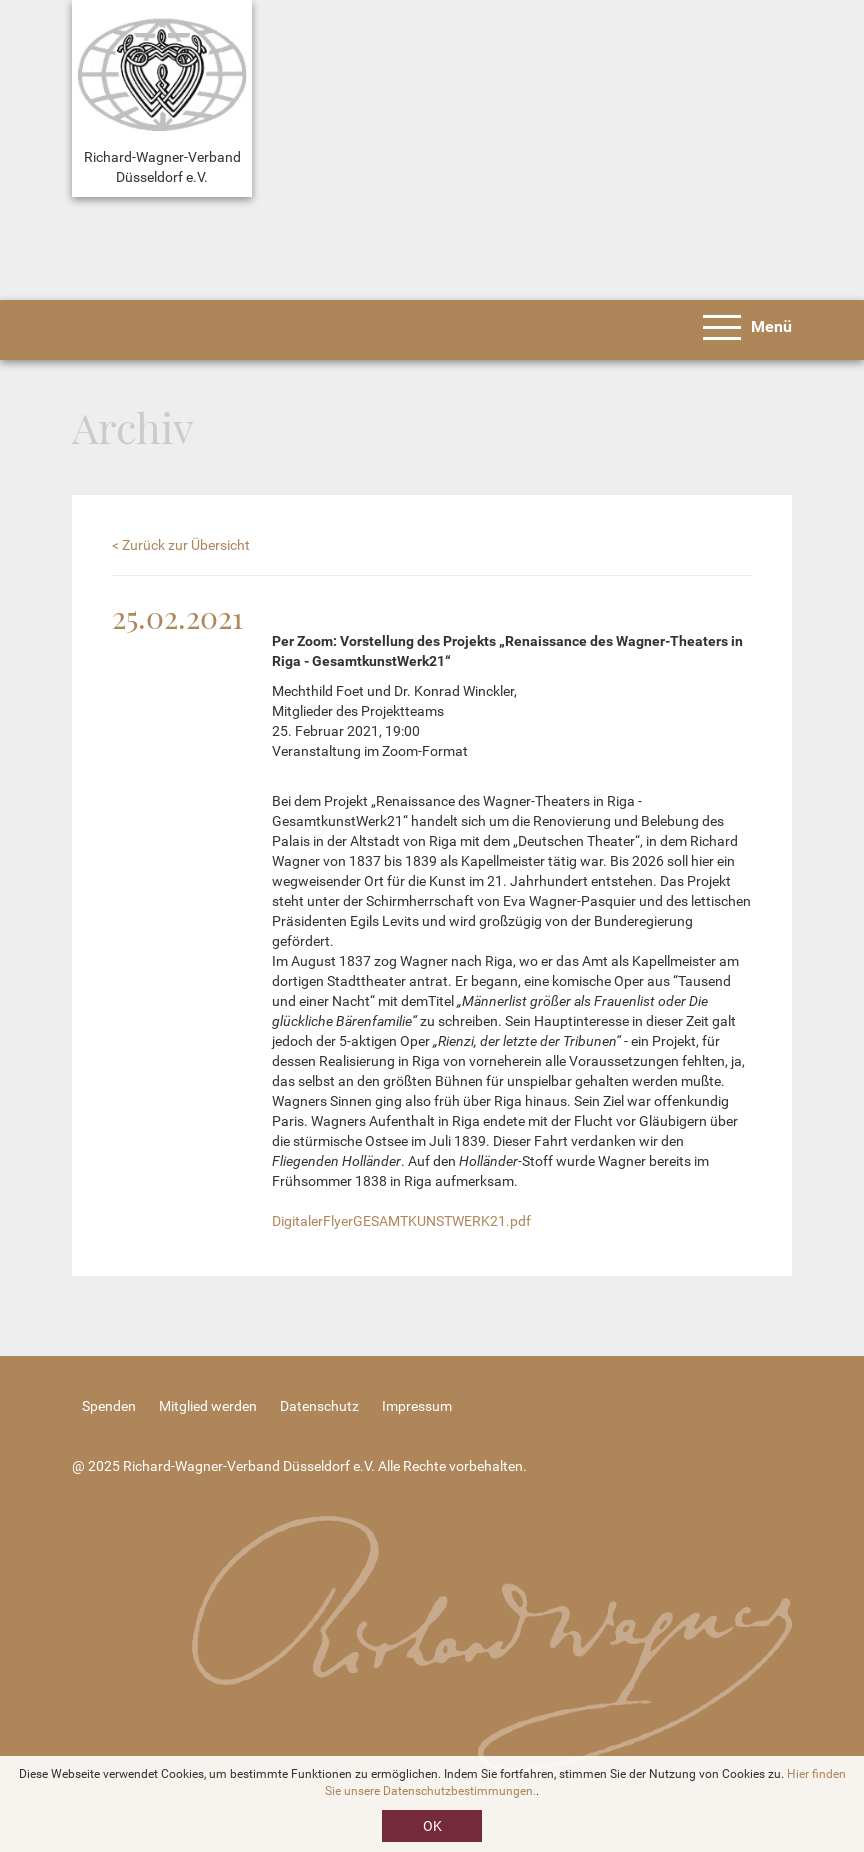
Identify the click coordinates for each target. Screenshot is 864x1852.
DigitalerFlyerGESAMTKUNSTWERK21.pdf (401, 1221)
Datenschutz (319, 1406)
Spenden (109, 1406)
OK (432, 1826)
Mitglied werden (208, 1406)
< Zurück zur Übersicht (181, 545)
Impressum (417, 1406)
